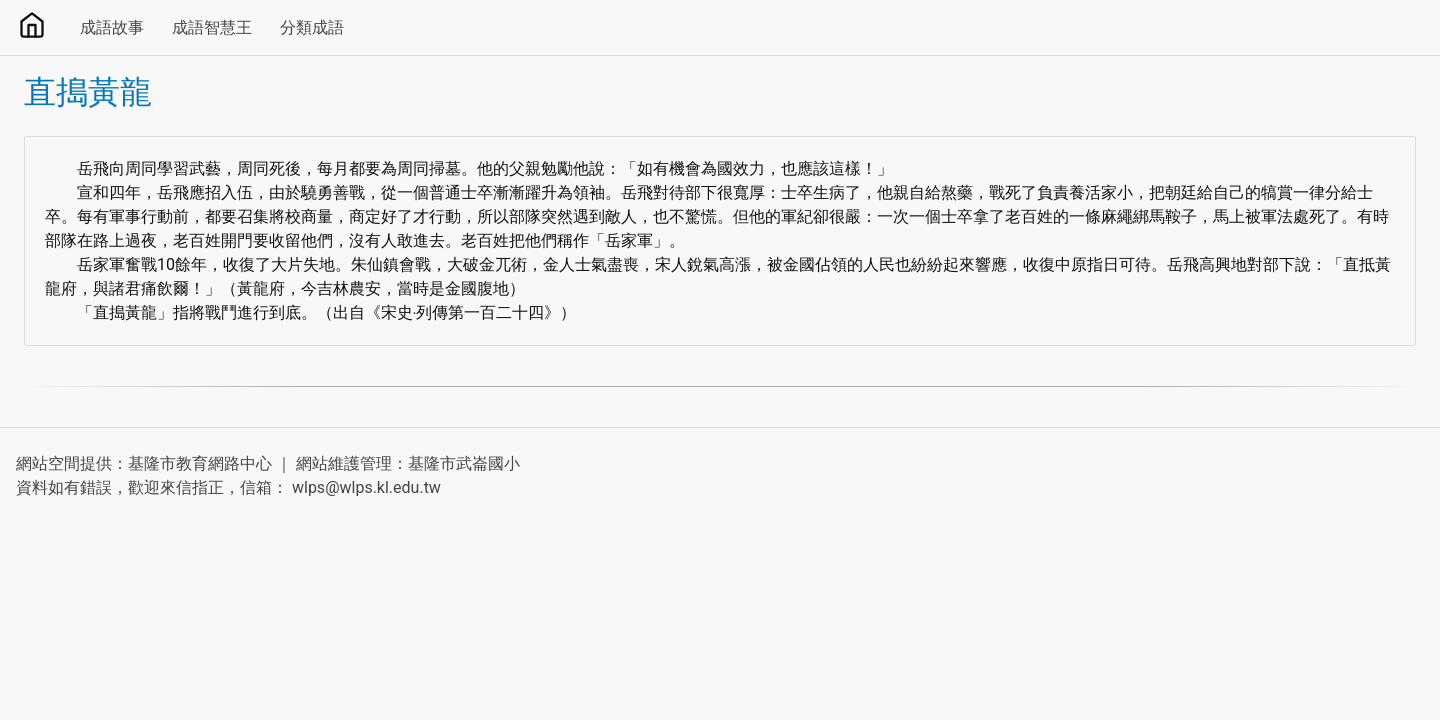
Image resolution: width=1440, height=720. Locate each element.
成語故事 (112, 27)
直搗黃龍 (88, 92)
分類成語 (312, 27)
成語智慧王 (212, 27)
